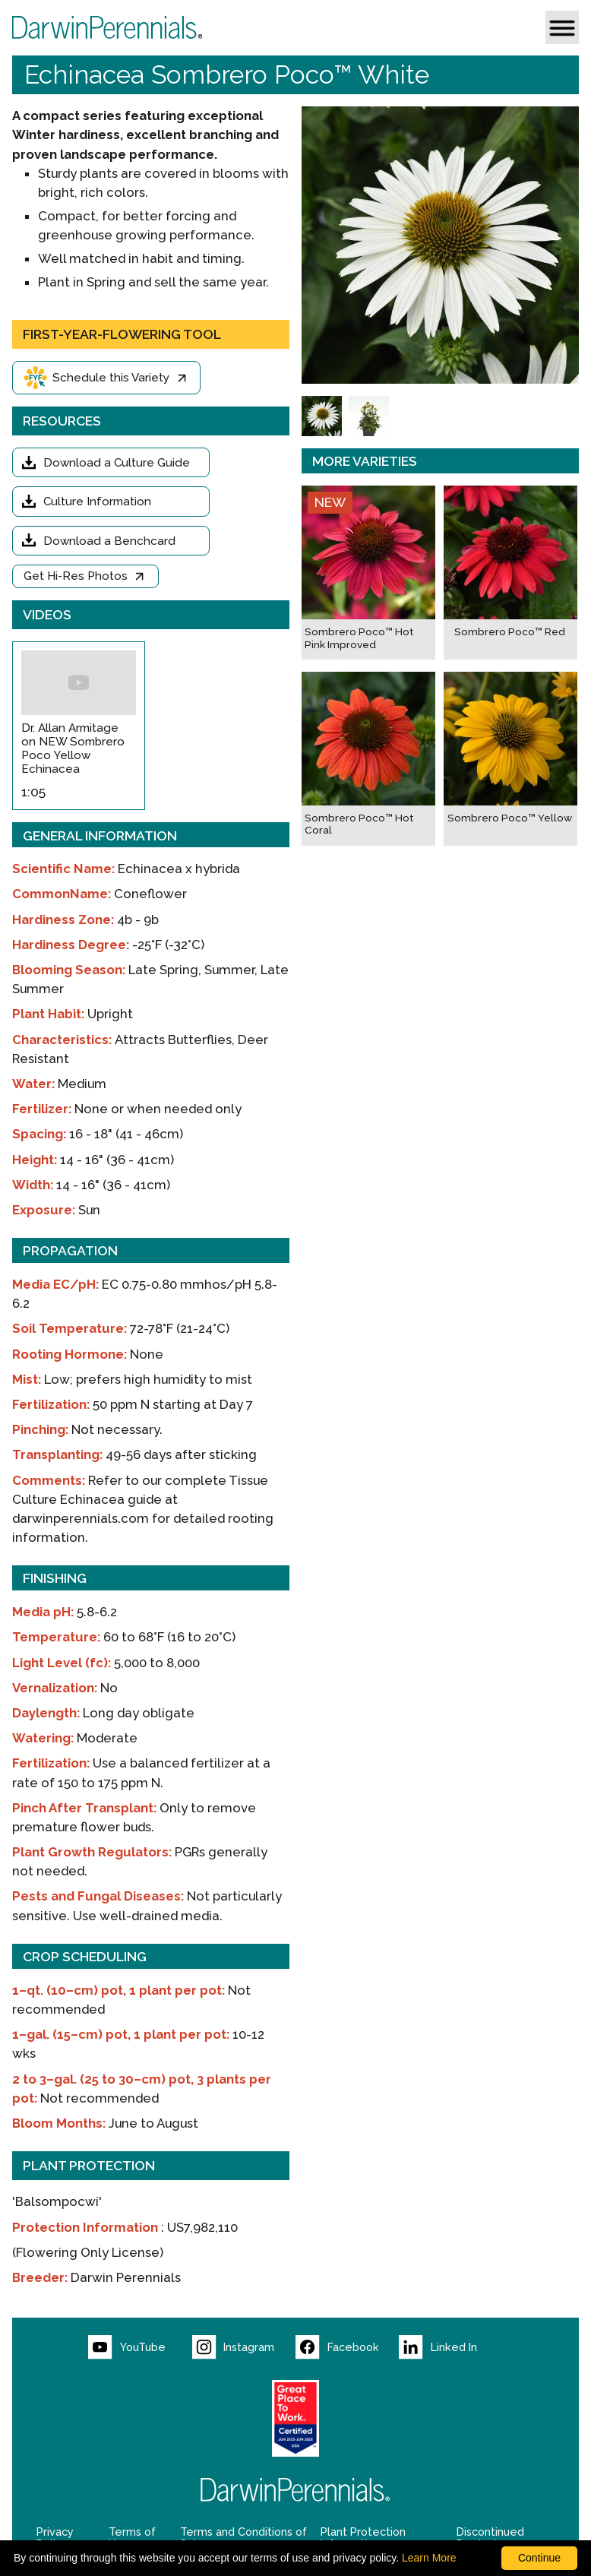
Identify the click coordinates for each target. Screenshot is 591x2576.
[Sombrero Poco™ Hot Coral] (368, 759)
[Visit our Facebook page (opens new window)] (347, 2347)
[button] (562, 27)
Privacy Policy (55, 2538)
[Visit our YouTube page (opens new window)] (139, 2347)
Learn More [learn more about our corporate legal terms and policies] (429, 2558)
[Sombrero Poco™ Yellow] (510, 759)
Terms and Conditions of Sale (243, 2538)
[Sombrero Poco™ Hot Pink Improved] (368, 573)
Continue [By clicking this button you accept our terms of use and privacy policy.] (539, 2558)
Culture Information (97, 501)
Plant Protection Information (363, 2538)
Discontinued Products (490, 2538)
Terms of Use (132, 2538)
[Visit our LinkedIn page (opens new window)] (450, 2347)
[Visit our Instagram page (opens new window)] (244, 2347)
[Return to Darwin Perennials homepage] (295, 2490)
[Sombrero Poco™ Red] (510, 573)
